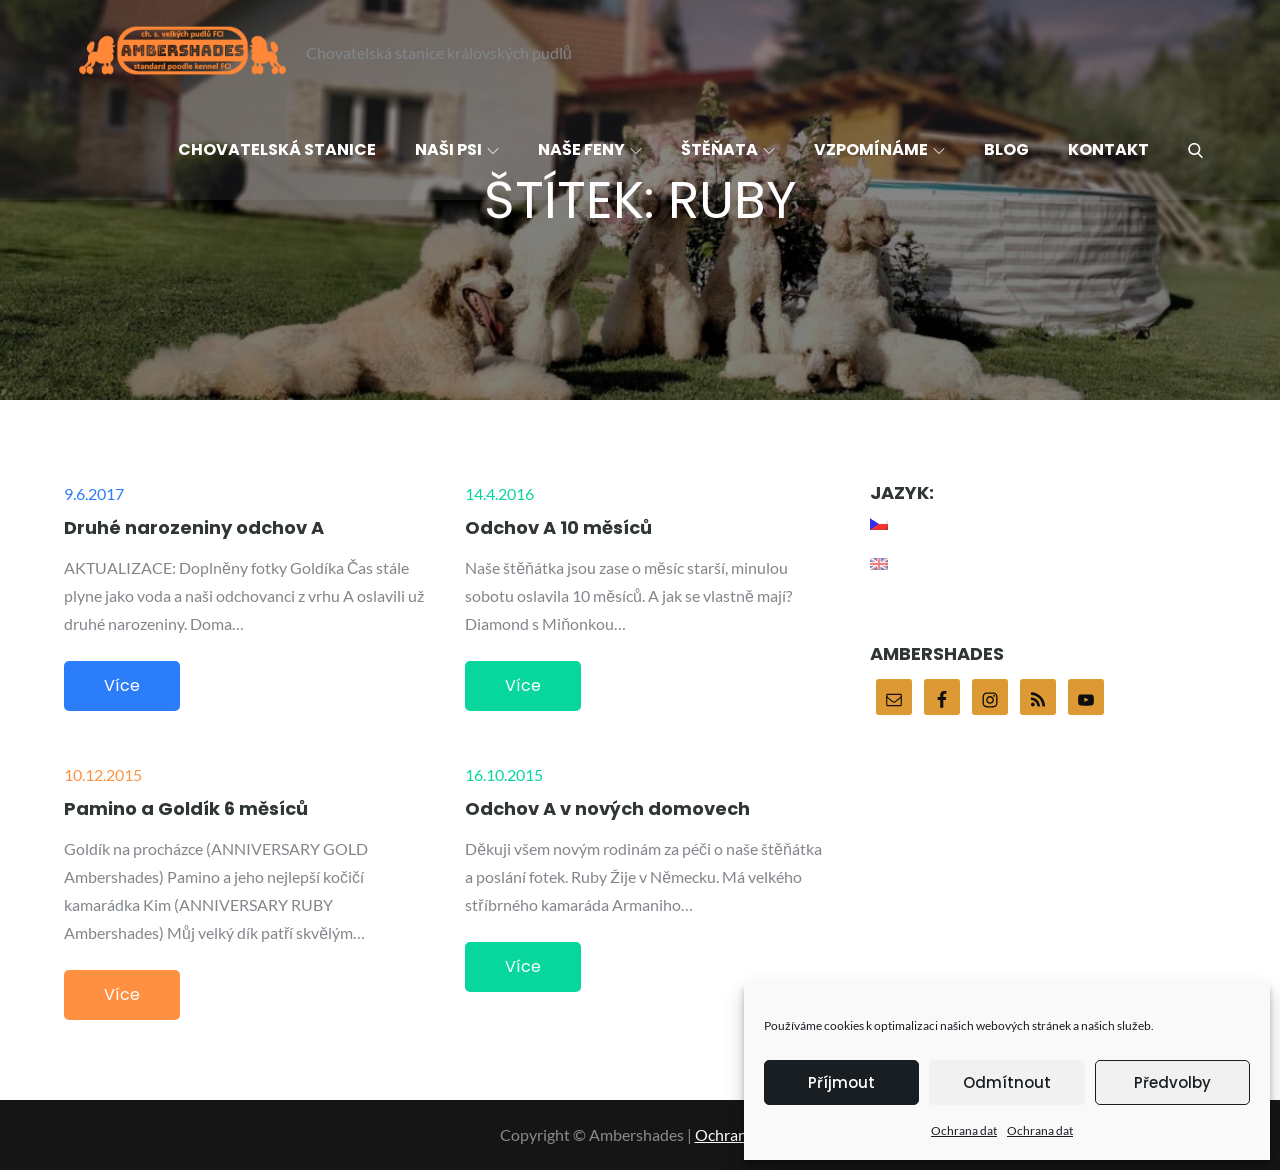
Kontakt (1108, 149)
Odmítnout (1007, 1082)
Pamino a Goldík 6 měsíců (186, 808)
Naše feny (590, 149)
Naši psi (457, 149)
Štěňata (728, 149)
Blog (1006, 149)
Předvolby (1172, 1082)
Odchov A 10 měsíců (558, 527)
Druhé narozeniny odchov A (194, 527)
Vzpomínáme (879, 149)
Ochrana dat (964, 1130)
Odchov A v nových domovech (607, 808)
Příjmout (841, 1082)
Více (122, 685)
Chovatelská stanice (277, 149)
